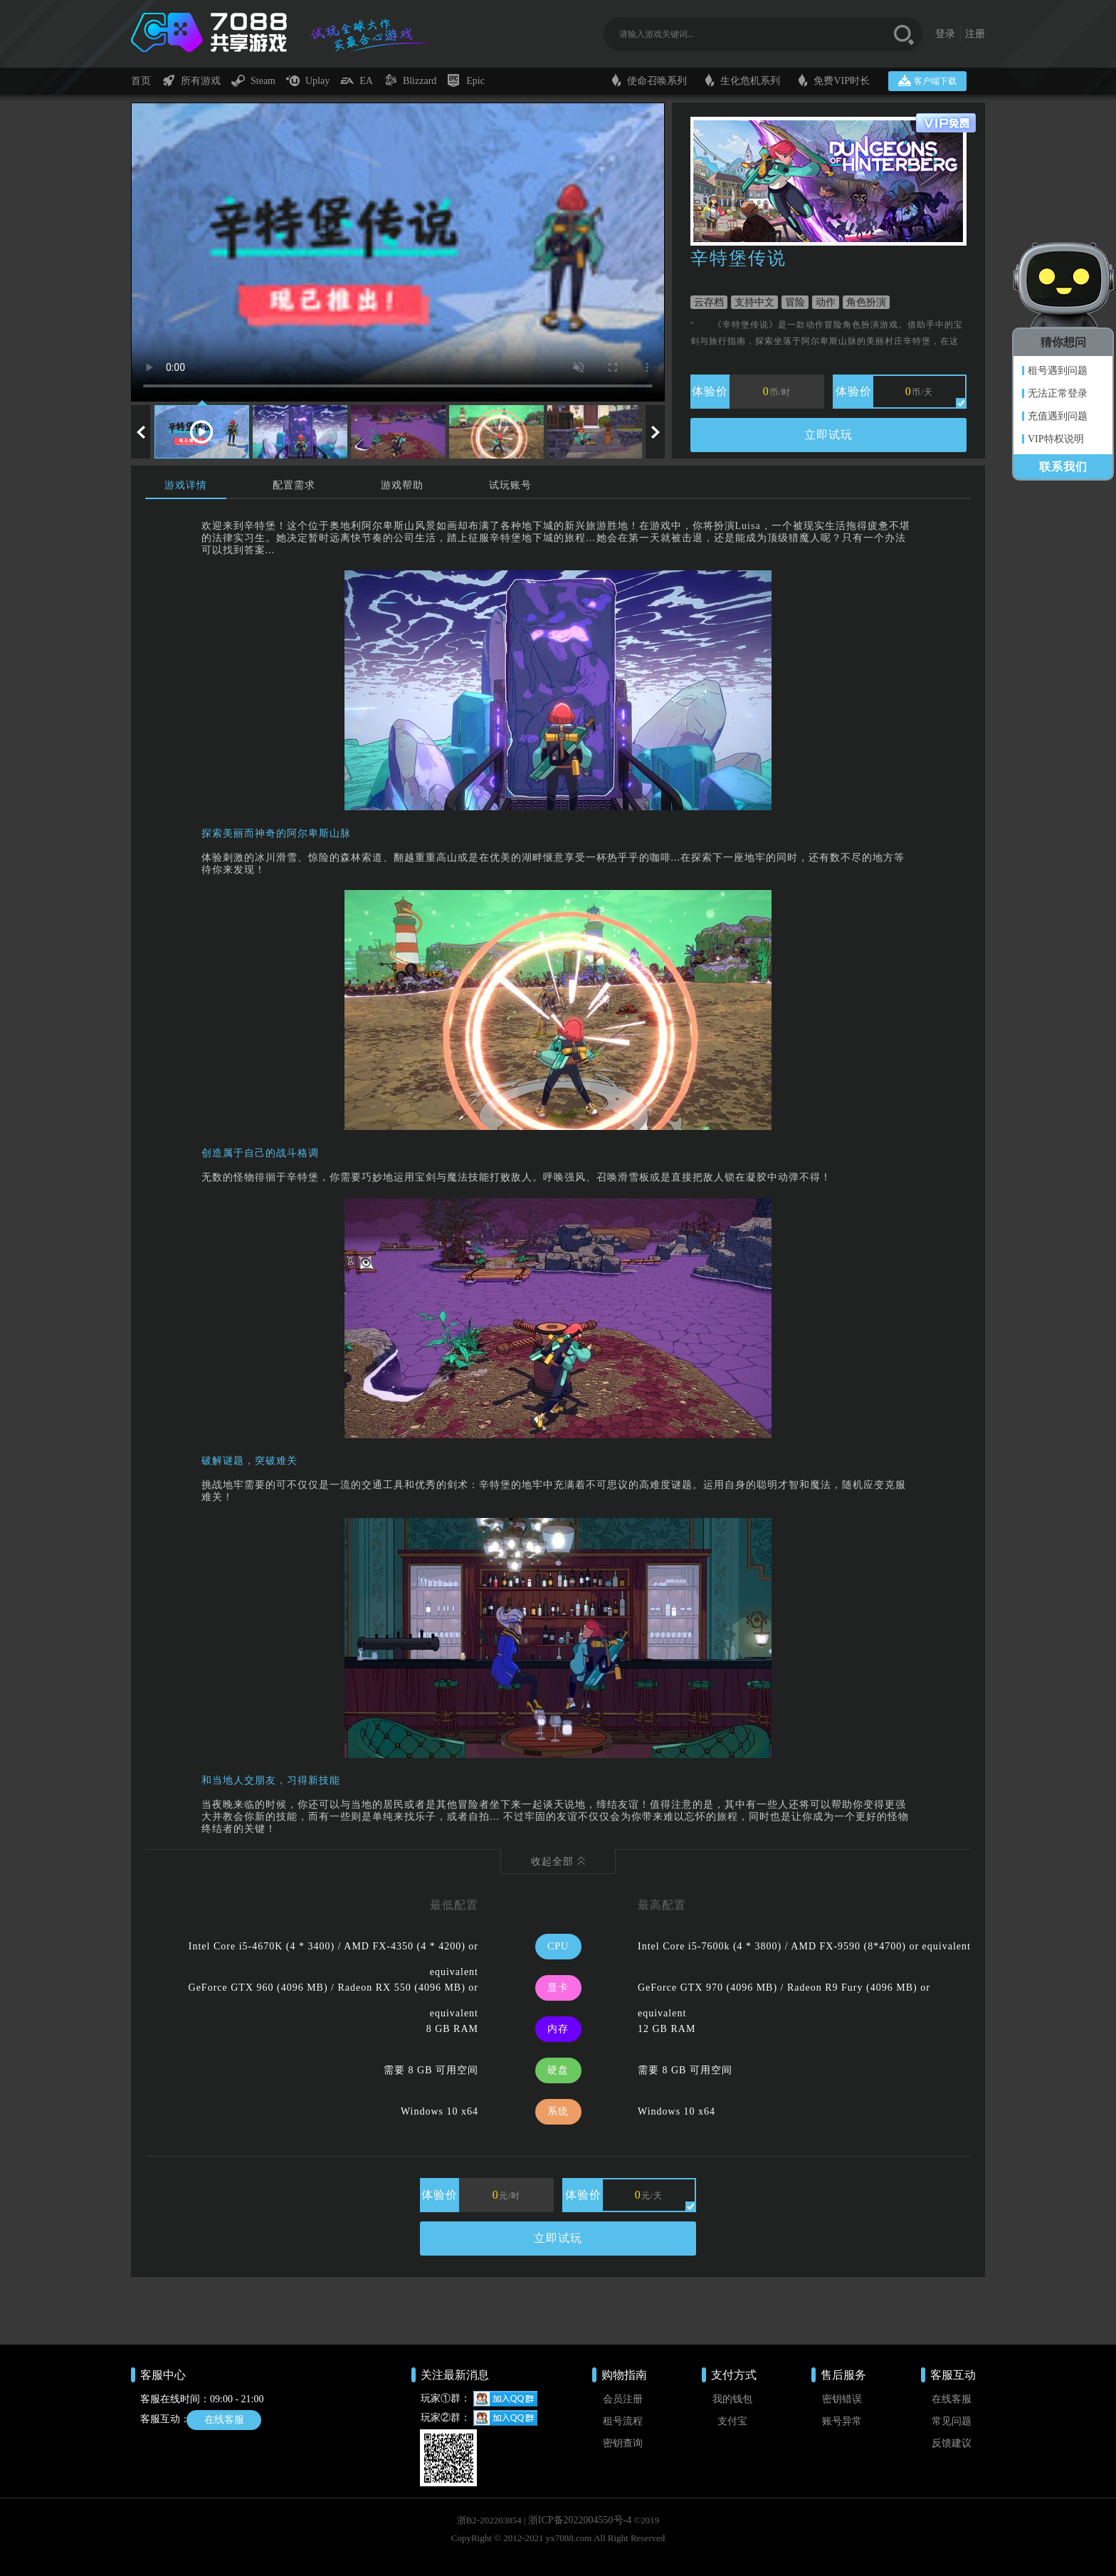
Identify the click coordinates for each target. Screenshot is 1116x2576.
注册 (975, 7)
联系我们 (1063, 467)
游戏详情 (185, 485)
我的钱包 (732, 2399)
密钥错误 (842, 2399)
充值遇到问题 (1058, 416)
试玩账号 (510, 485)
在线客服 (224, 2419)
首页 (141, 80)
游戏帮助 (402, 485)
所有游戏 (191, 80)
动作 (826, 302)
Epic (466, 80)
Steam (253, 80)
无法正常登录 (1058, 393)
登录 (945, 7)
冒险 (795, 302)
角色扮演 (866, 302)
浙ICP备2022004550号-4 (579, 2520)
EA (356, 80)
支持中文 (754, 302)
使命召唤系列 (649, 80)
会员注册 (623, 2399)
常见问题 (952, 2421)
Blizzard (410, 80)
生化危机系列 (742, 80)
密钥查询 (623, 2443)
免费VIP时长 (834, 80)
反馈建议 (952, 2443)
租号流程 (623, 2421)
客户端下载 (927, 80)
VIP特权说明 (1056, 439)
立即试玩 (828, 435)
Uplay (308, 80)
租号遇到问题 (1058, 370)
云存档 (709, 302)
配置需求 (294, 485)
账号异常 (842, 2421)
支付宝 (732, 2421)
